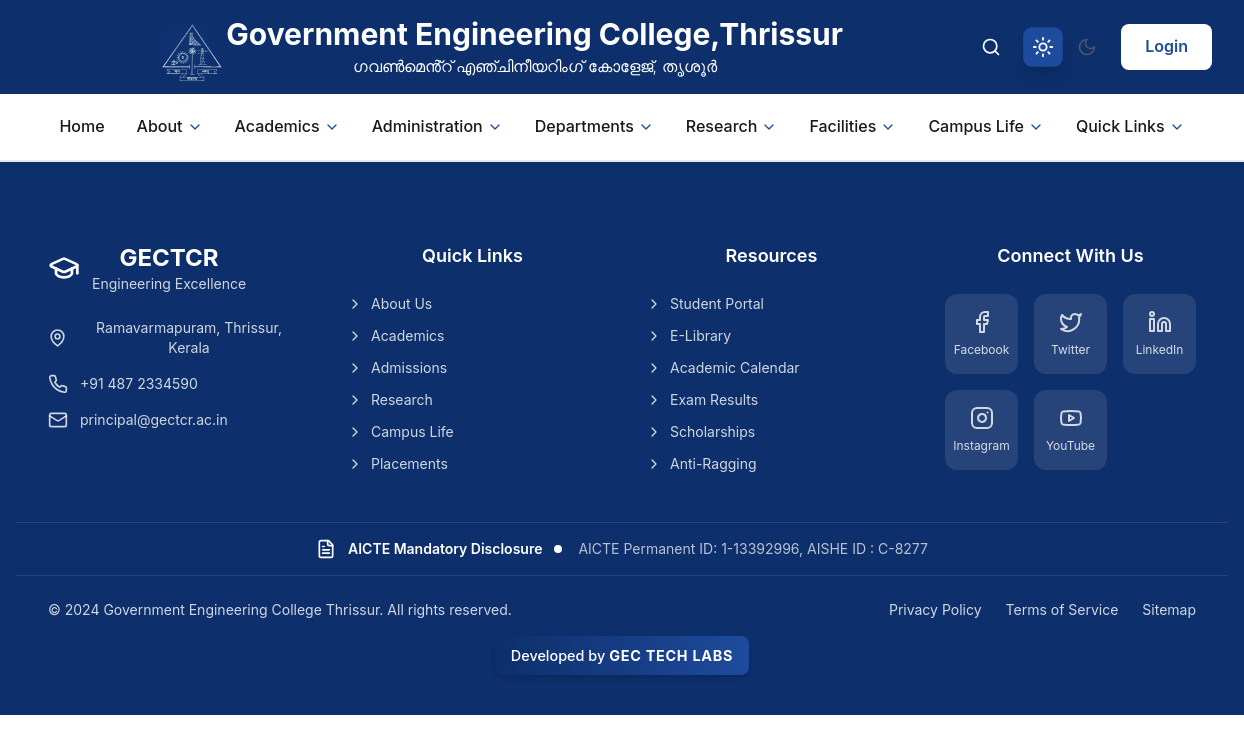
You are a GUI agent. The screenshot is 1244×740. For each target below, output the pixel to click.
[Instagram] (981, 430)
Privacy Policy (935, 609)
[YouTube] (1070, 430)
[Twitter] (1070, 334)
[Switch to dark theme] (1087, 47)
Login (1166, 46)
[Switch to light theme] (1043, 47)
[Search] (991, 47)
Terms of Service (1062, 609)
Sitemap (1169, 609)
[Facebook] (981, 334)
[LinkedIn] (1159, 334)
